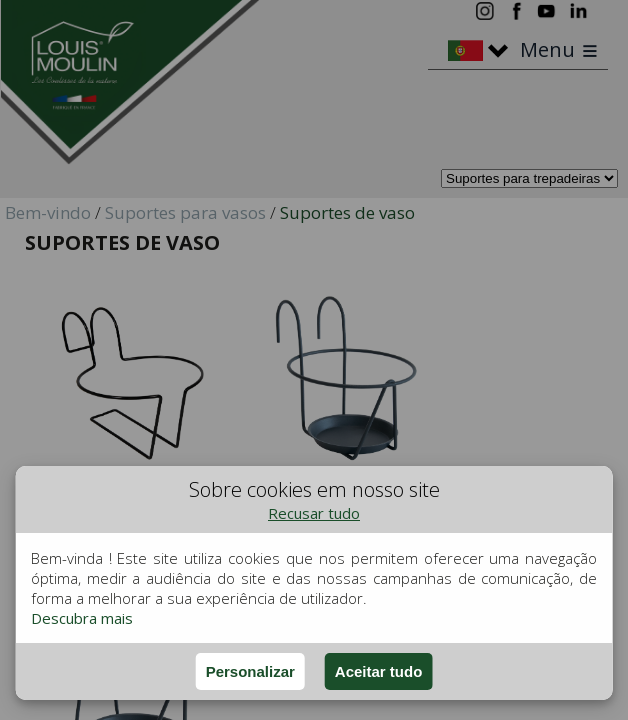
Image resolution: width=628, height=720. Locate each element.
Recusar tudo (314, 513)
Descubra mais (82, 618)
